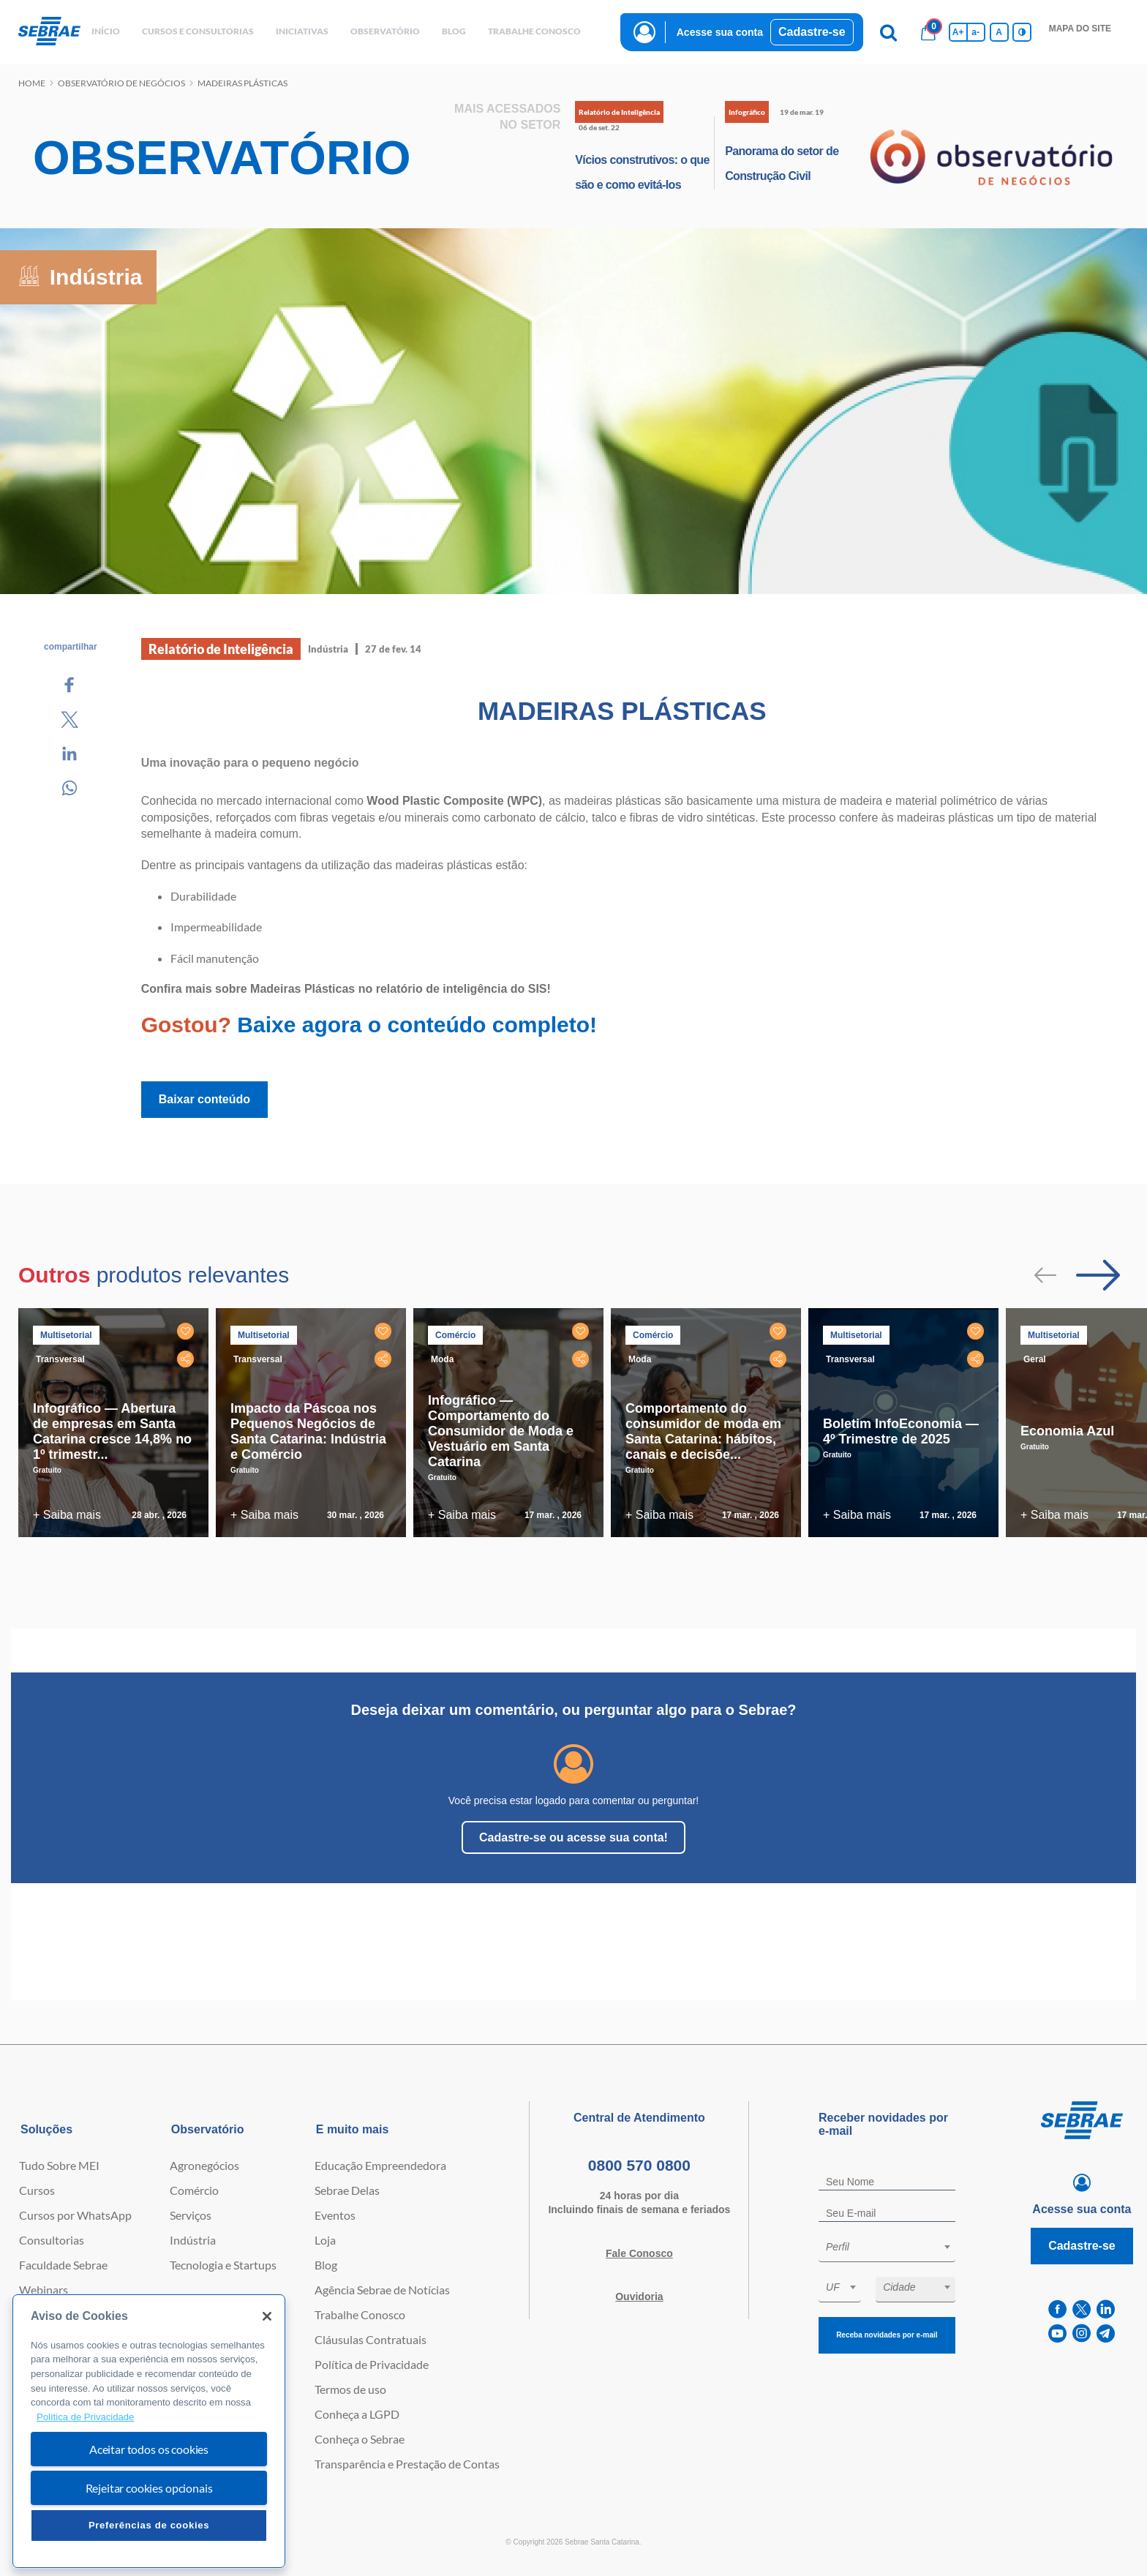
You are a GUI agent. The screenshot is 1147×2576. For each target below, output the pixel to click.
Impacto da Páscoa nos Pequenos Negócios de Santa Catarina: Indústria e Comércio (308, 1431)
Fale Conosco (639, 2253)
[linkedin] (1106, 2309)
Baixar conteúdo (204, 1099)
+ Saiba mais (67, 1515)
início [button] (105, 31)
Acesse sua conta (720, 32)
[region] (149, 2431)
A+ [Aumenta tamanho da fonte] (958, 32)
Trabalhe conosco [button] (534, 31)
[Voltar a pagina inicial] (49, 32)
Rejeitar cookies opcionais (149, 2488)
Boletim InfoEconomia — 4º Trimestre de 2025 (901, 1431)
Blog (326, 2265)
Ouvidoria (639, 2296)
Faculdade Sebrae (63, 2265)
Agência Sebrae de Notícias (382, 2290)
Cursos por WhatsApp (75, 2215)
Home (31, 83)
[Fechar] (267, 2316)
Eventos (335, 2215)
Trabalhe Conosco (360, 2314)
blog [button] (454, 31)
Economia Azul (1067, 1431)
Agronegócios (204, 2165)
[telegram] (1106, 2333)
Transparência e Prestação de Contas (407, 2464)
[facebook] (1057, 2309)
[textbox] (894, 2247)
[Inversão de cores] (1021, 32)
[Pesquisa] (888, 32)
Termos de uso (350, 2389)
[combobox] (887, 2249)
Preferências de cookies (149, 2525)
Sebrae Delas (347, 2190)
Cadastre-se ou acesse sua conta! (573, 1837)
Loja (325, 2240)
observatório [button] (385, 31)
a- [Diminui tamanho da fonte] (975, 32)
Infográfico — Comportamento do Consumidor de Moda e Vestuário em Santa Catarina (501, 1431)
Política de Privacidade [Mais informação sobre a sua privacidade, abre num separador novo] (85, 2416)
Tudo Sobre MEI (59, 2165)
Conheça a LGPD (357, 2414)
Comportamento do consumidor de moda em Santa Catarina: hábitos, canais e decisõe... (703, 1431)
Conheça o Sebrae (360, 2439)
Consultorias (51, 2240)
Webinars (43, 2290)
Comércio (194, 2190)
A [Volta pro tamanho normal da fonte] (999, 32)
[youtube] (1057, 2333)
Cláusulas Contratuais (370, 2339)
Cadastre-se (812, 32)
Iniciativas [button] (302, 31)
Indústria (193, 2240)
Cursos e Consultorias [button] (198, 31)
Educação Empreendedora (380, 2165)
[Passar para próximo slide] (1098, 1275)
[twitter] (1081, 2309)
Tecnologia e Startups (223, 2265)
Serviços (190, 2215)
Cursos (37, 2190)
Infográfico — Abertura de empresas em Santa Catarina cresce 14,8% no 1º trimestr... (112, 1431)
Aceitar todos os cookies (148, 2449)
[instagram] (1081, 2333)
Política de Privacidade (372, 2364)
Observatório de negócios (121, 83)
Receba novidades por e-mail (886, 2335)
